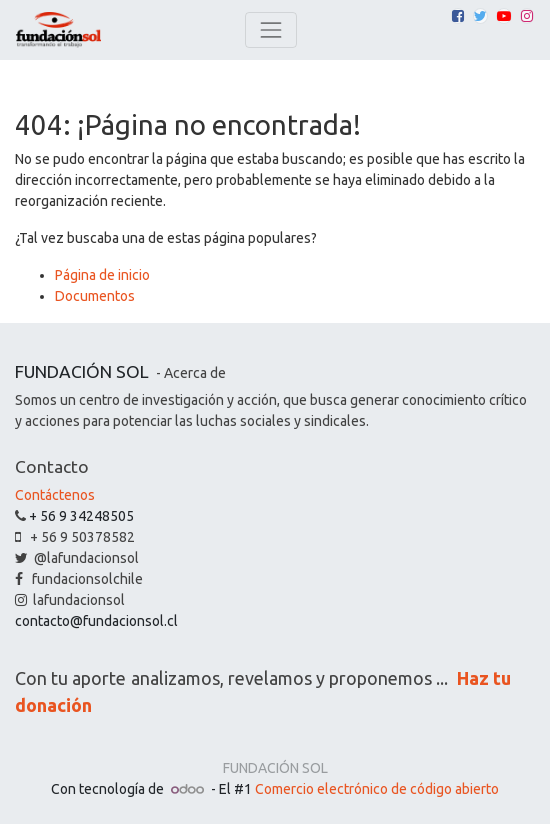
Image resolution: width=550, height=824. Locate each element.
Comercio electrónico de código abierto (377, 789)
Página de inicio (102, 275)
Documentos (95, 296)
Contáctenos (55, 495)
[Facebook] (458, 16)
